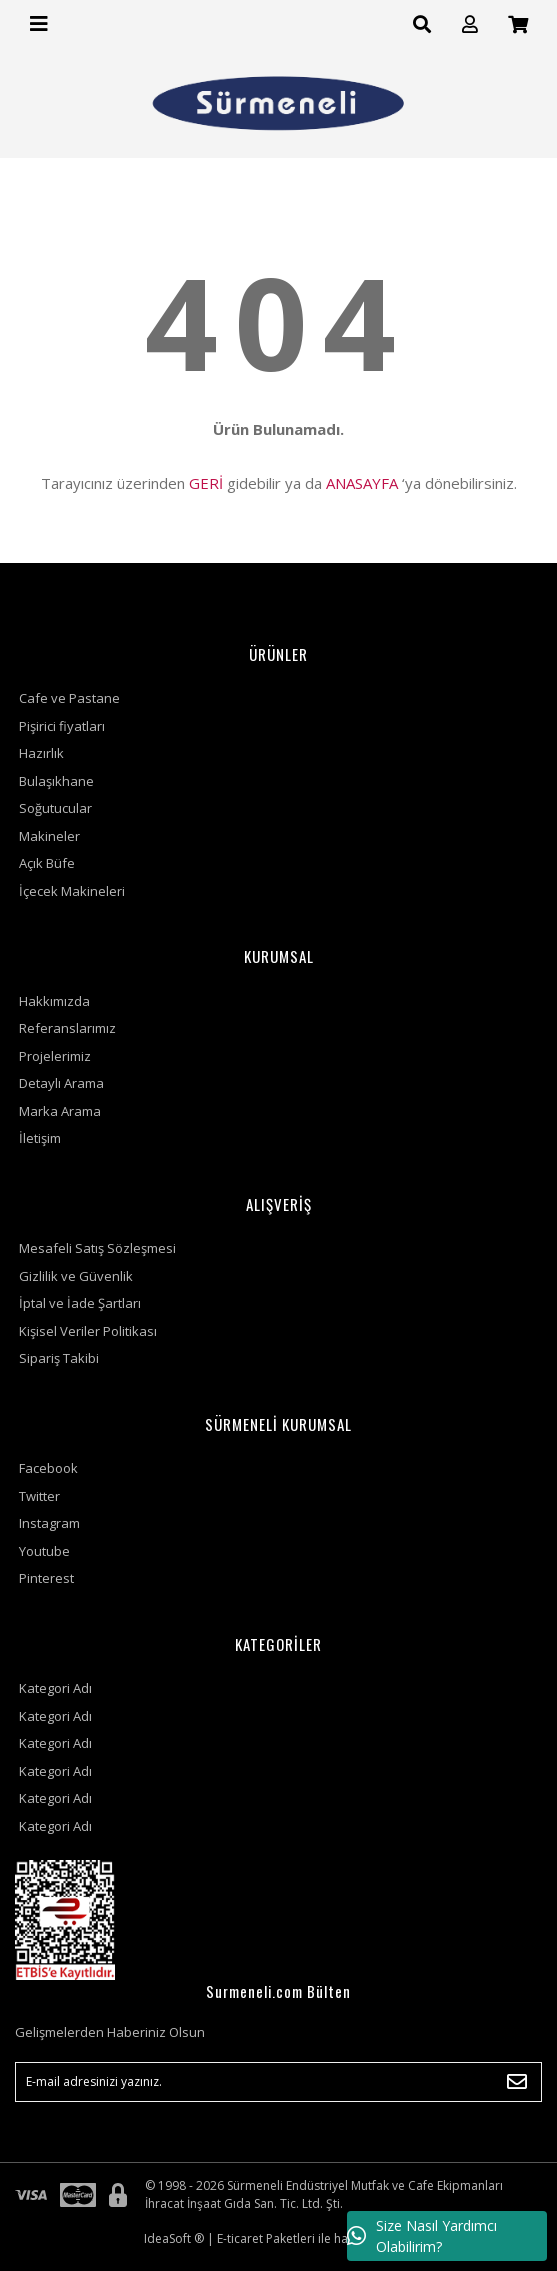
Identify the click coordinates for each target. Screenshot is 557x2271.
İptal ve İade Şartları (80, 1303)
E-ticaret (240, 2238)
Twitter (39, 1496)
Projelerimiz (55, 1056)
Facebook (48, 1468)
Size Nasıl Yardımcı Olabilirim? (422, 2236)
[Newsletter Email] (278, 2082)
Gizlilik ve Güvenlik (76, 1276)
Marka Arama (60, 1111)
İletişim (40, 1138)
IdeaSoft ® (174, 2238)
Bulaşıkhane (56, 781)
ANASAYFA (362, 483)
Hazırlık (41, 753)
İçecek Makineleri (72, 891)
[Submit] (517, 2082)
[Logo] (278, 103)
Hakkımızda (54, 1001)
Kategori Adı (55, 1688)
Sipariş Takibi (59, 1358)
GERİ (206, 483)
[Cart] (518, 24)
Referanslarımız (67, 1028)
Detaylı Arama (61, 1083)
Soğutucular (55, 808)
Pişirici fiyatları (62, 726)
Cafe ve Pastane (69, 698)
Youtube (44, 1551)
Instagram (49, 1523)
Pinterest (46, 1578)
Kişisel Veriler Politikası (88, 1331)
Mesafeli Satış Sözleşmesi (97, 1248)
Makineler (49, 836)
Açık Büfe (47, 863)
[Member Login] (470, 24)
